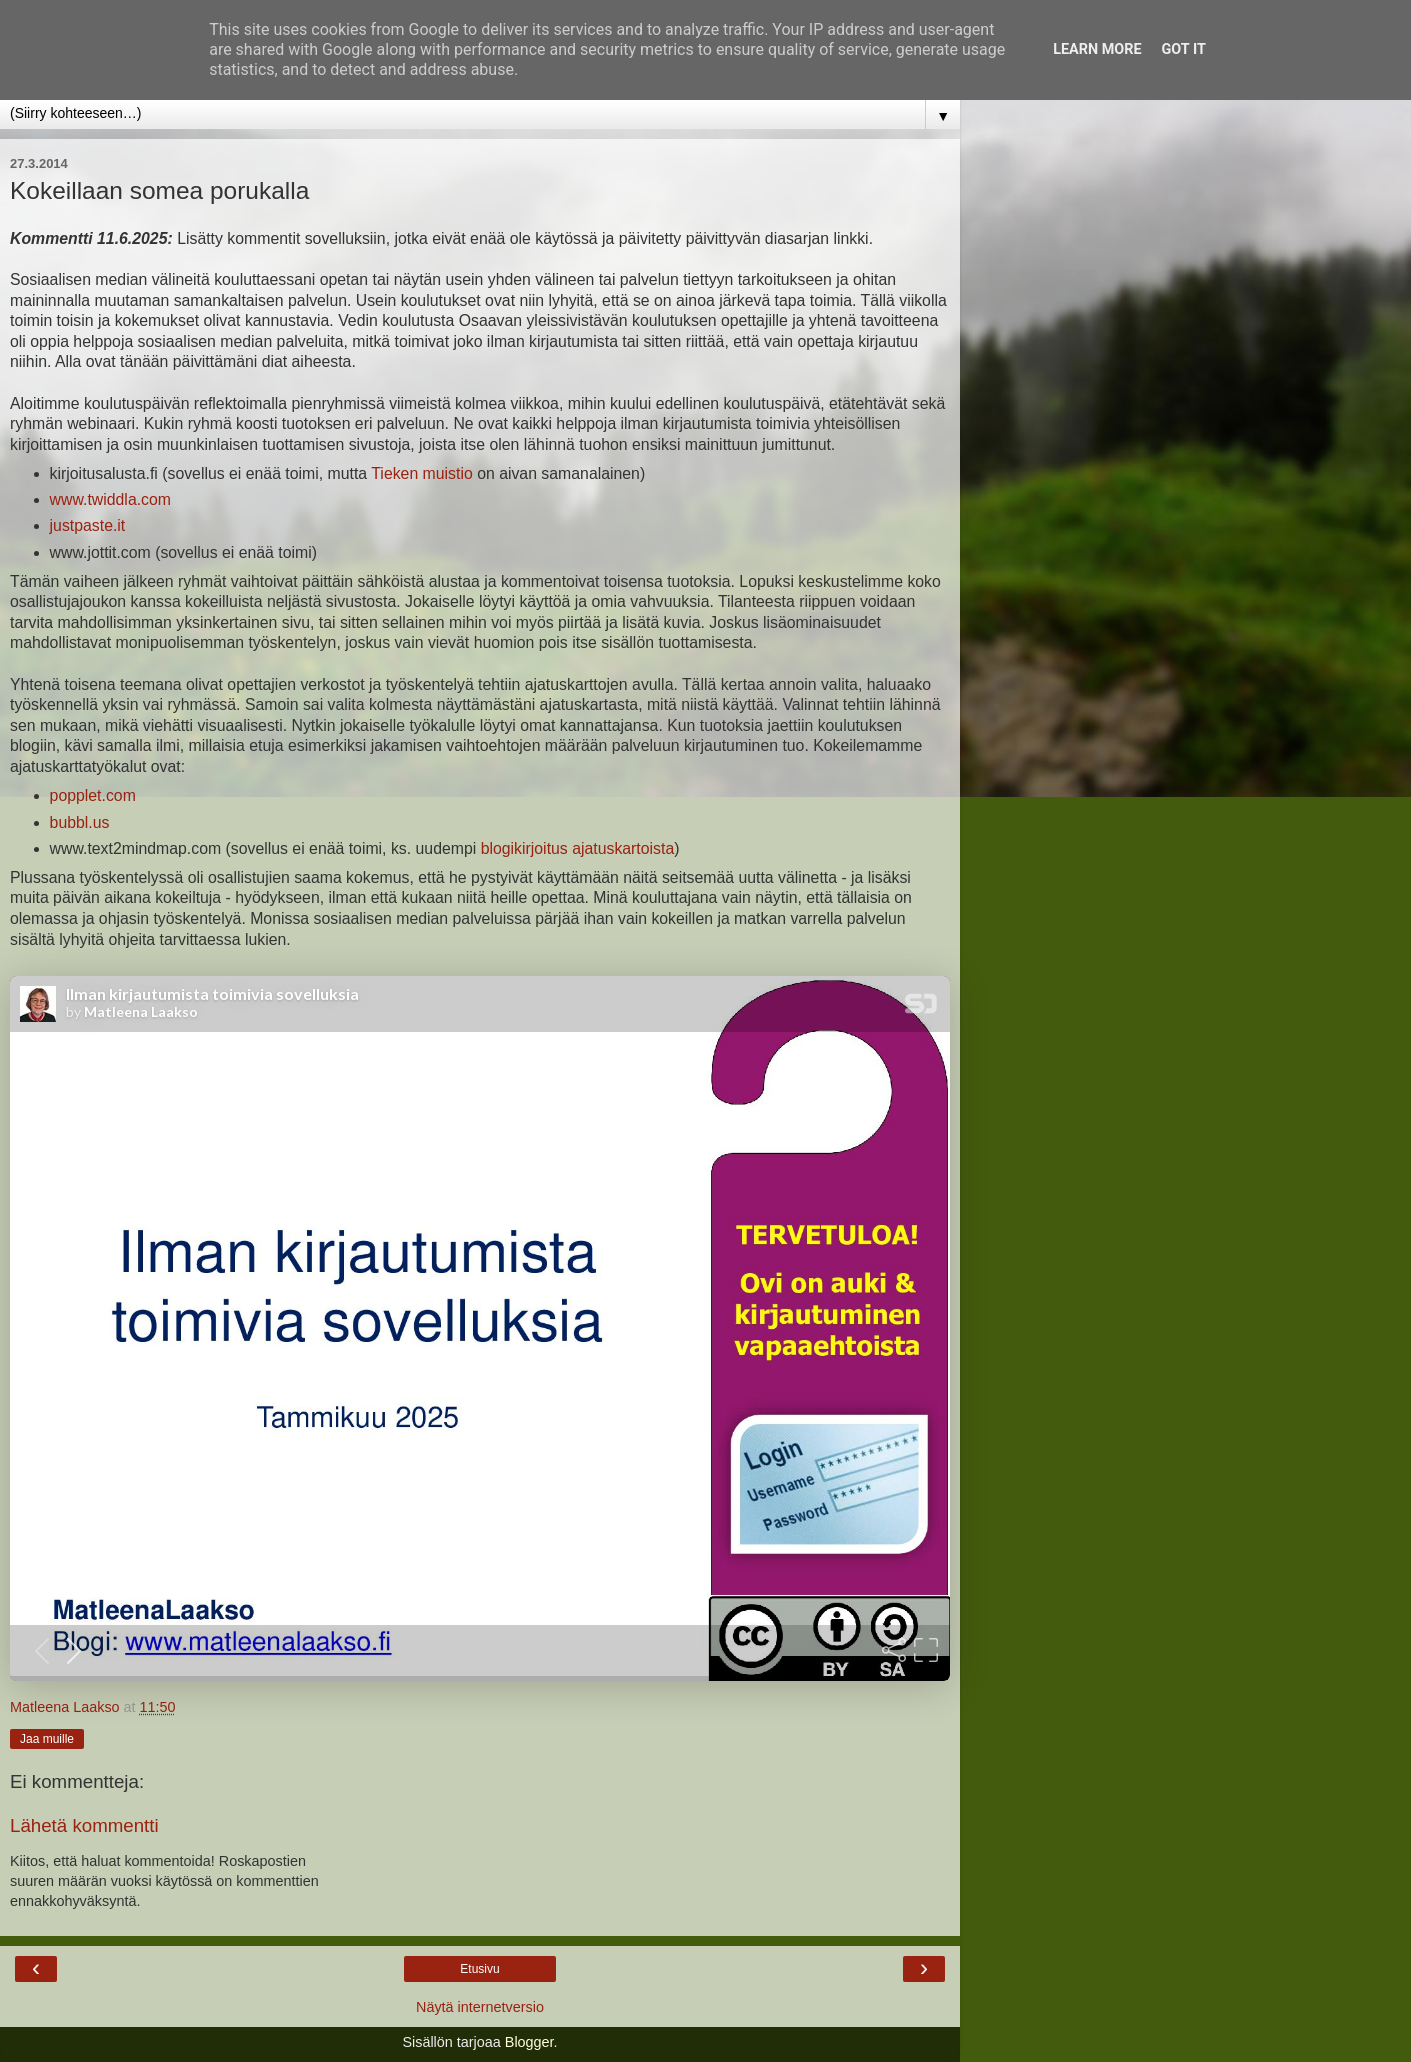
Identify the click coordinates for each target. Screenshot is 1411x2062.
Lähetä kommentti (84, 1825)
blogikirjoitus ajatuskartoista (578, 848)
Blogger (529, 2042)
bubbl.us (80, 822)
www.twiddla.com (110, 499)
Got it (1184, 49)
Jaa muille (47, 1739)
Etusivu (479, 1969)
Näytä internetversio (480, 2007)
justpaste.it (88, 525)
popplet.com (93, 795)
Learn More (1097, 49)
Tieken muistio (421, 473)
